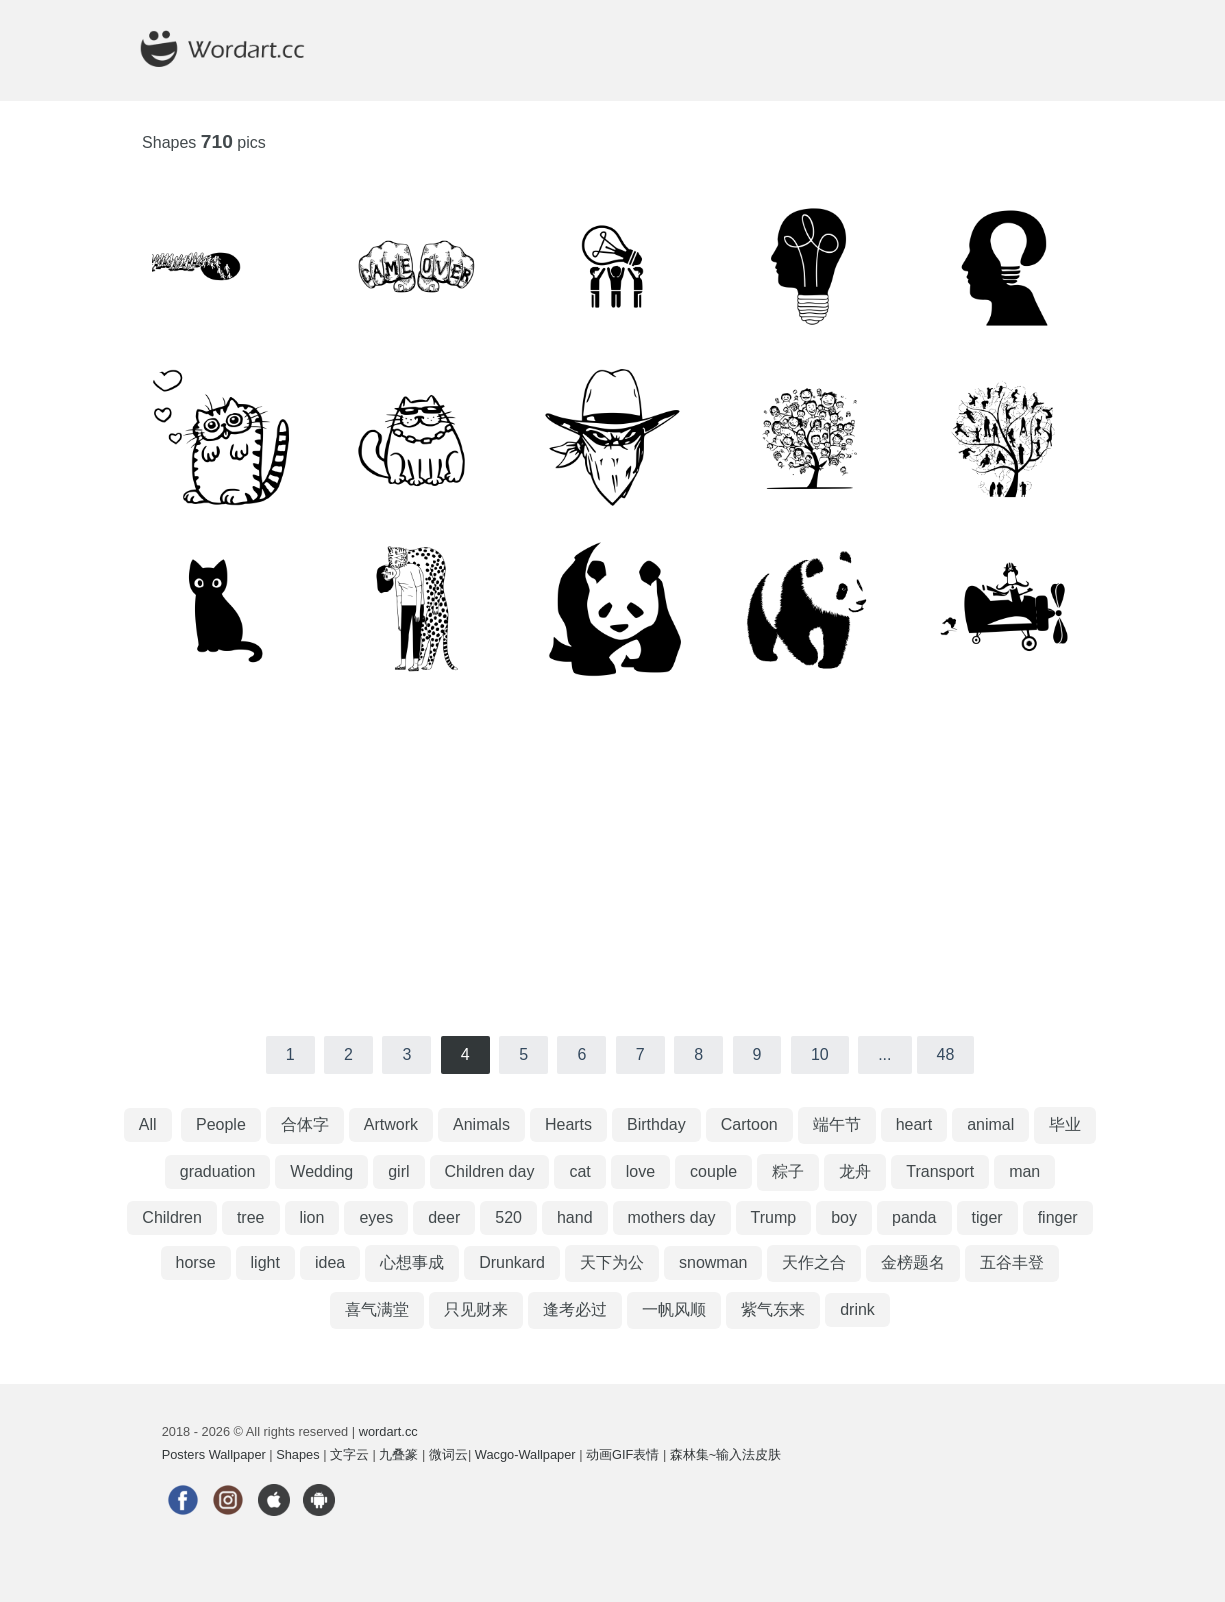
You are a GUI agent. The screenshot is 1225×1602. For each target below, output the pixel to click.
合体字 (305, 1124)
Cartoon (749, 1124)
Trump (774, 1217)
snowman (713, 1262)
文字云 (349, 1454)
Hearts (568, 1124)
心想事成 (412, 1262)
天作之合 (814, 1262)
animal (990, 1124)
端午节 (837, 1124)
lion (312, 1217)
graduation (218, 1171)
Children (172, 1217)
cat (579, 1171)
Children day (490, 1171)
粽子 (788, 1171)
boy (844, 1217)
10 (820, 1054)
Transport (940, 1171)
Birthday (656, 1124)
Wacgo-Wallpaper (525, 1454)
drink (857, 1309)
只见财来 (476, 1309)
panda (914, 1217)
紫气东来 (773, 1309)
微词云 (448, 1454)
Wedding (321, 1171)
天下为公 (612, 1262)
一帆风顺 (674, 1309)
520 (508, 1217)
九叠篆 (398, 1454)
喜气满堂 (377, 1309)
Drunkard (512, 1262)
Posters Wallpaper (214, 1454)
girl (398, 1171)
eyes (376, 1217)
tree (251, 1217)
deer (444, 1217)
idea (330, 1262)
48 (946, 1054)
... (884, 1054)
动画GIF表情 (622, 1454)
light (265, 1262)
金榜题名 (913, 1262)
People (221, 1124)
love (640, 1171)
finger (1058, 1217)
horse (196, 1262)
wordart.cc (388, 1431)
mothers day (672, 1217)
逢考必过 (575, 1309)
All (148, 1124)
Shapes (297, 1454)
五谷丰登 (1012, 1262)
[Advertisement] (613, 856)
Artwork (391, 1124)
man (1024, 1171)
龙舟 (855, 1171)
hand (575, 1217)
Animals (481, 1124)
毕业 (1065, 1124)
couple (713, 1171)
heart (914, 1124)
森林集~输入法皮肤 (725, 1454)
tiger (987, 1217)
